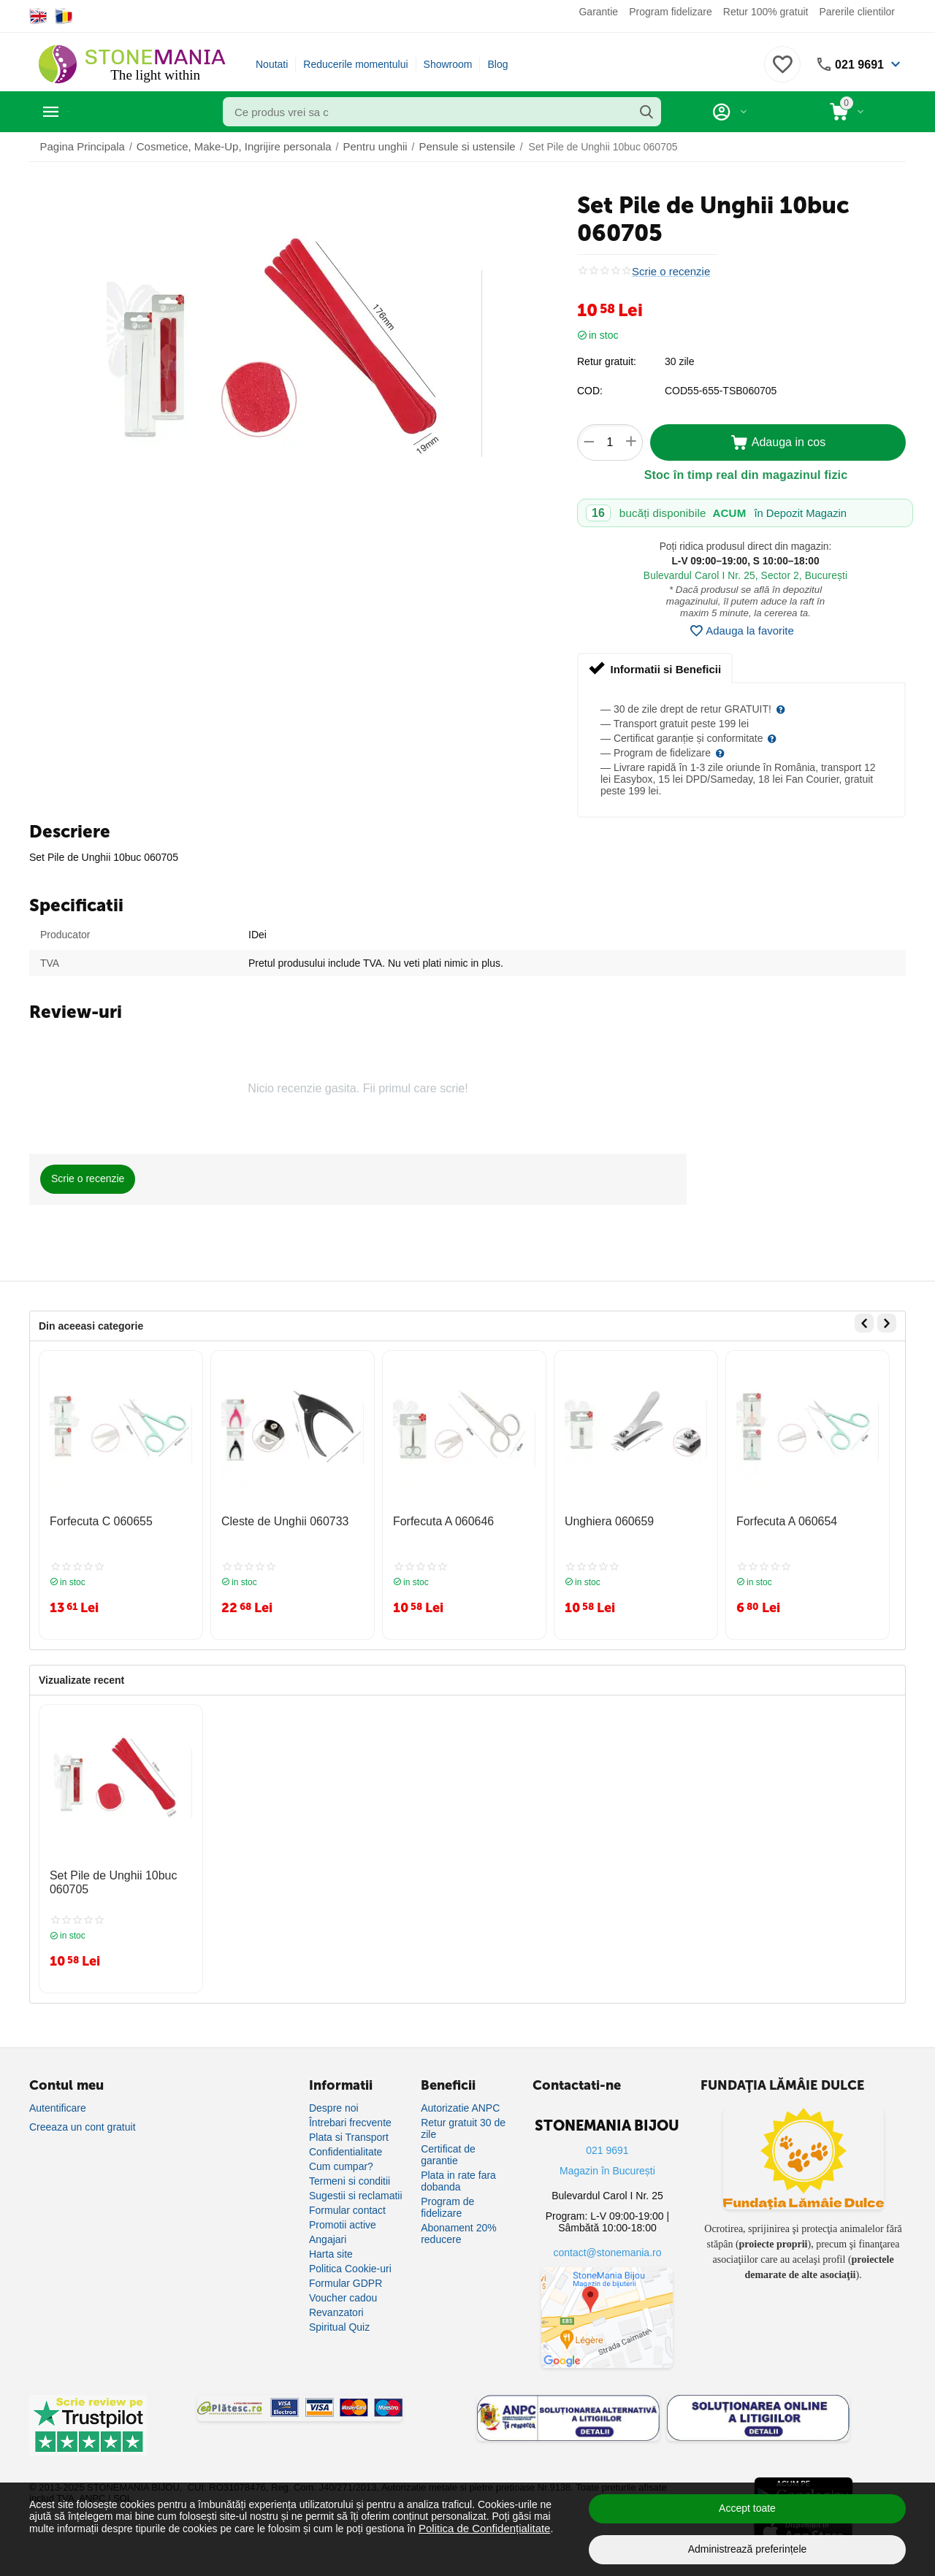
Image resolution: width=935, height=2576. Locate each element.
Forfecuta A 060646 (437, 1520)
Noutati (272, 64)
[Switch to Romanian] (64, 16)
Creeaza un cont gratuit (82, 2117)
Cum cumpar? (341, 2156)
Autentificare (57, 2098)
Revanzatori (336, 2302)
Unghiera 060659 (604, 1520)
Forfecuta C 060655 (95, 1520)
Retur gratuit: (606, 361)
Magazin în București (607, 2160)
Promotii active (342, 2214)
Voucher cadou (343, 2287)
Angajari (327, 2229)
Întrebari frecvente (350, 2112)
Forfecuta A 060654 (780, 1520)
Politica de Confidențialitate (480, 2528)
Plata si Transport (349, 2127)
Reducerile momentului (355, 64)
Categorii (95, 112)
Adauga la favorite (741, 631)
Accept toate (747, 2508)
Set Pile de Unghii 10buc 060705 (105, 1875)
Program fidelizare (670, 12)
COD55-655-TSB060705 (720, 390)
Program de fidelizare (447, 2197)
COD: (590, 390)
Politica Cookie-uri (350, 2258)
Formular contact (347, 2200)
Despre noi (334, 2098)
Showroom (448, 64)
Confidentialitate (345, 2141)
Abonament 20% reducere (459, 2223)
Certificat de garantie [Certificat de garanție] (448, 2144)
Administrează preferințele (747, 2549)
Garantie (598, 12)
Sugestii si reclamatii (355, 2185)
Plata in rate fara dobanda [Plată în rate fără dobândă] (458, 2170)
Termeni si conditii (349, 2171)
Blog (497, 64)
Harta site (331, 2244)
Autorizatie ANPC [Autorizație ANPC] (460, 2098)
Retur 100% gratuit (766, 12)
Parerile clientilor (857, 12)
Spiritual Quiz (339, 2317)
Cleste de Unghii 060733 (277, 1520)
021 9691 (856, 64)
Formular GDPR (345, 2273)
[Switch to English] (38, 16)
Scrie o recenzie (668, 271)
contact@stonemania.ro (607, 2242)
